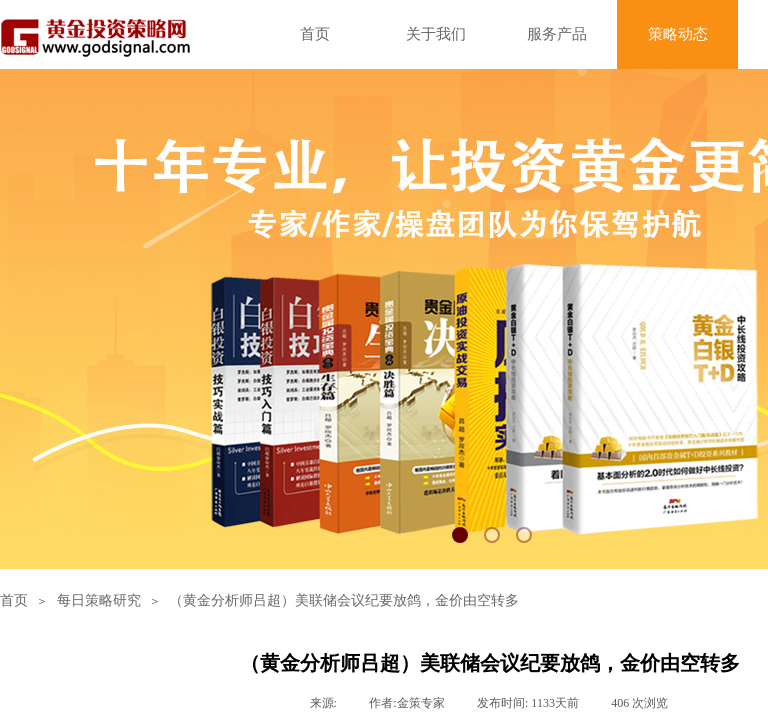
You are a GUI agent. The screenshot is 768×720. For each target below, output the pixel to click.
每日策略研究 (99, 600)
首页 (14, 600)
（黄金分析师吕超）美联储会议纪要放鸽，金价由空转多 (344, 600)
